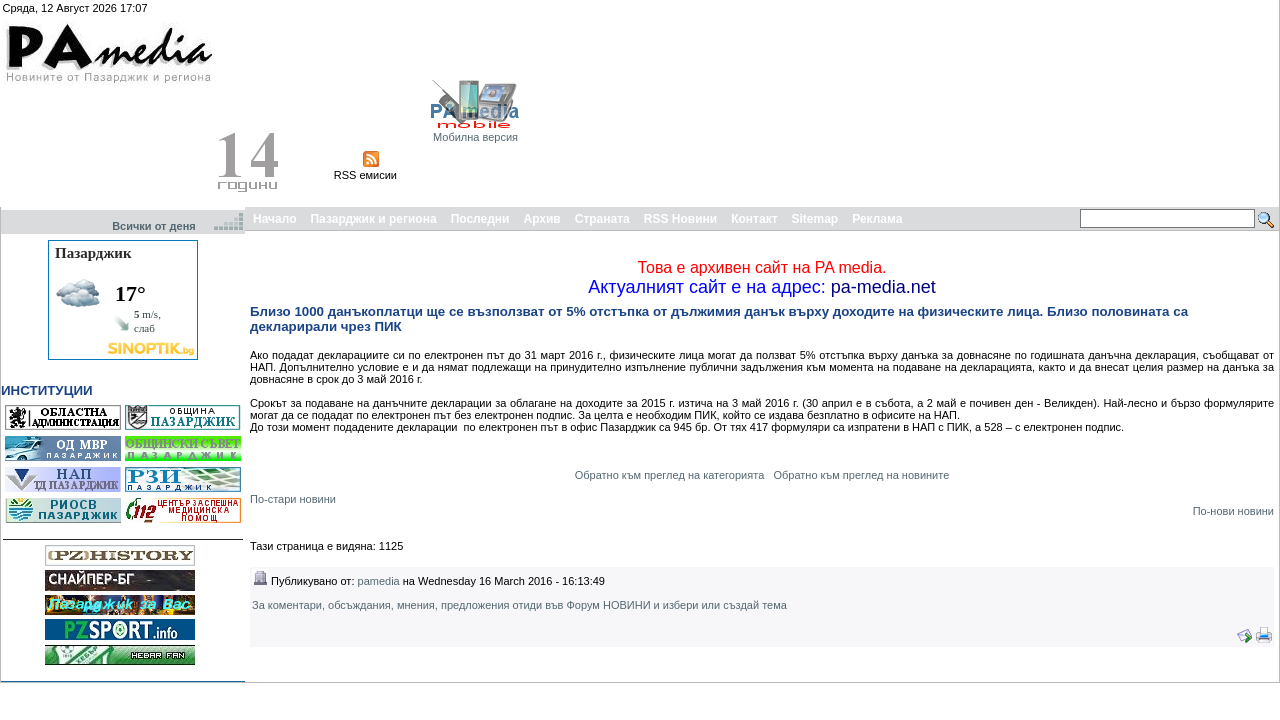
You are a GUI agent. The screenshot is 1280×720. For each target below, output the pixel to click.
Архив (541, 219)
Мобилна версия (475, 137)
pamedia (379, 581)
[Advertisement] (1166, 103)
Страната (602, 219)
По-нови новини (1233, 511)
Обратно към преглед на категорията (670, 475)
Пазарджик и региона (373, 219)
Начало (274, 219)
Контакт (754, 219)
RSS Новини (680, 219)
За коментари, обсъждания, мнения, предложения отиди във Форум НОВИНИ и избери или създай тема (519, 605)
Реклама (877, 219)
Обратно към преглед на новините (861, 475)
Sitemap (815, 219)
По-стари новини (293, 499)
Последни (480, 219)
